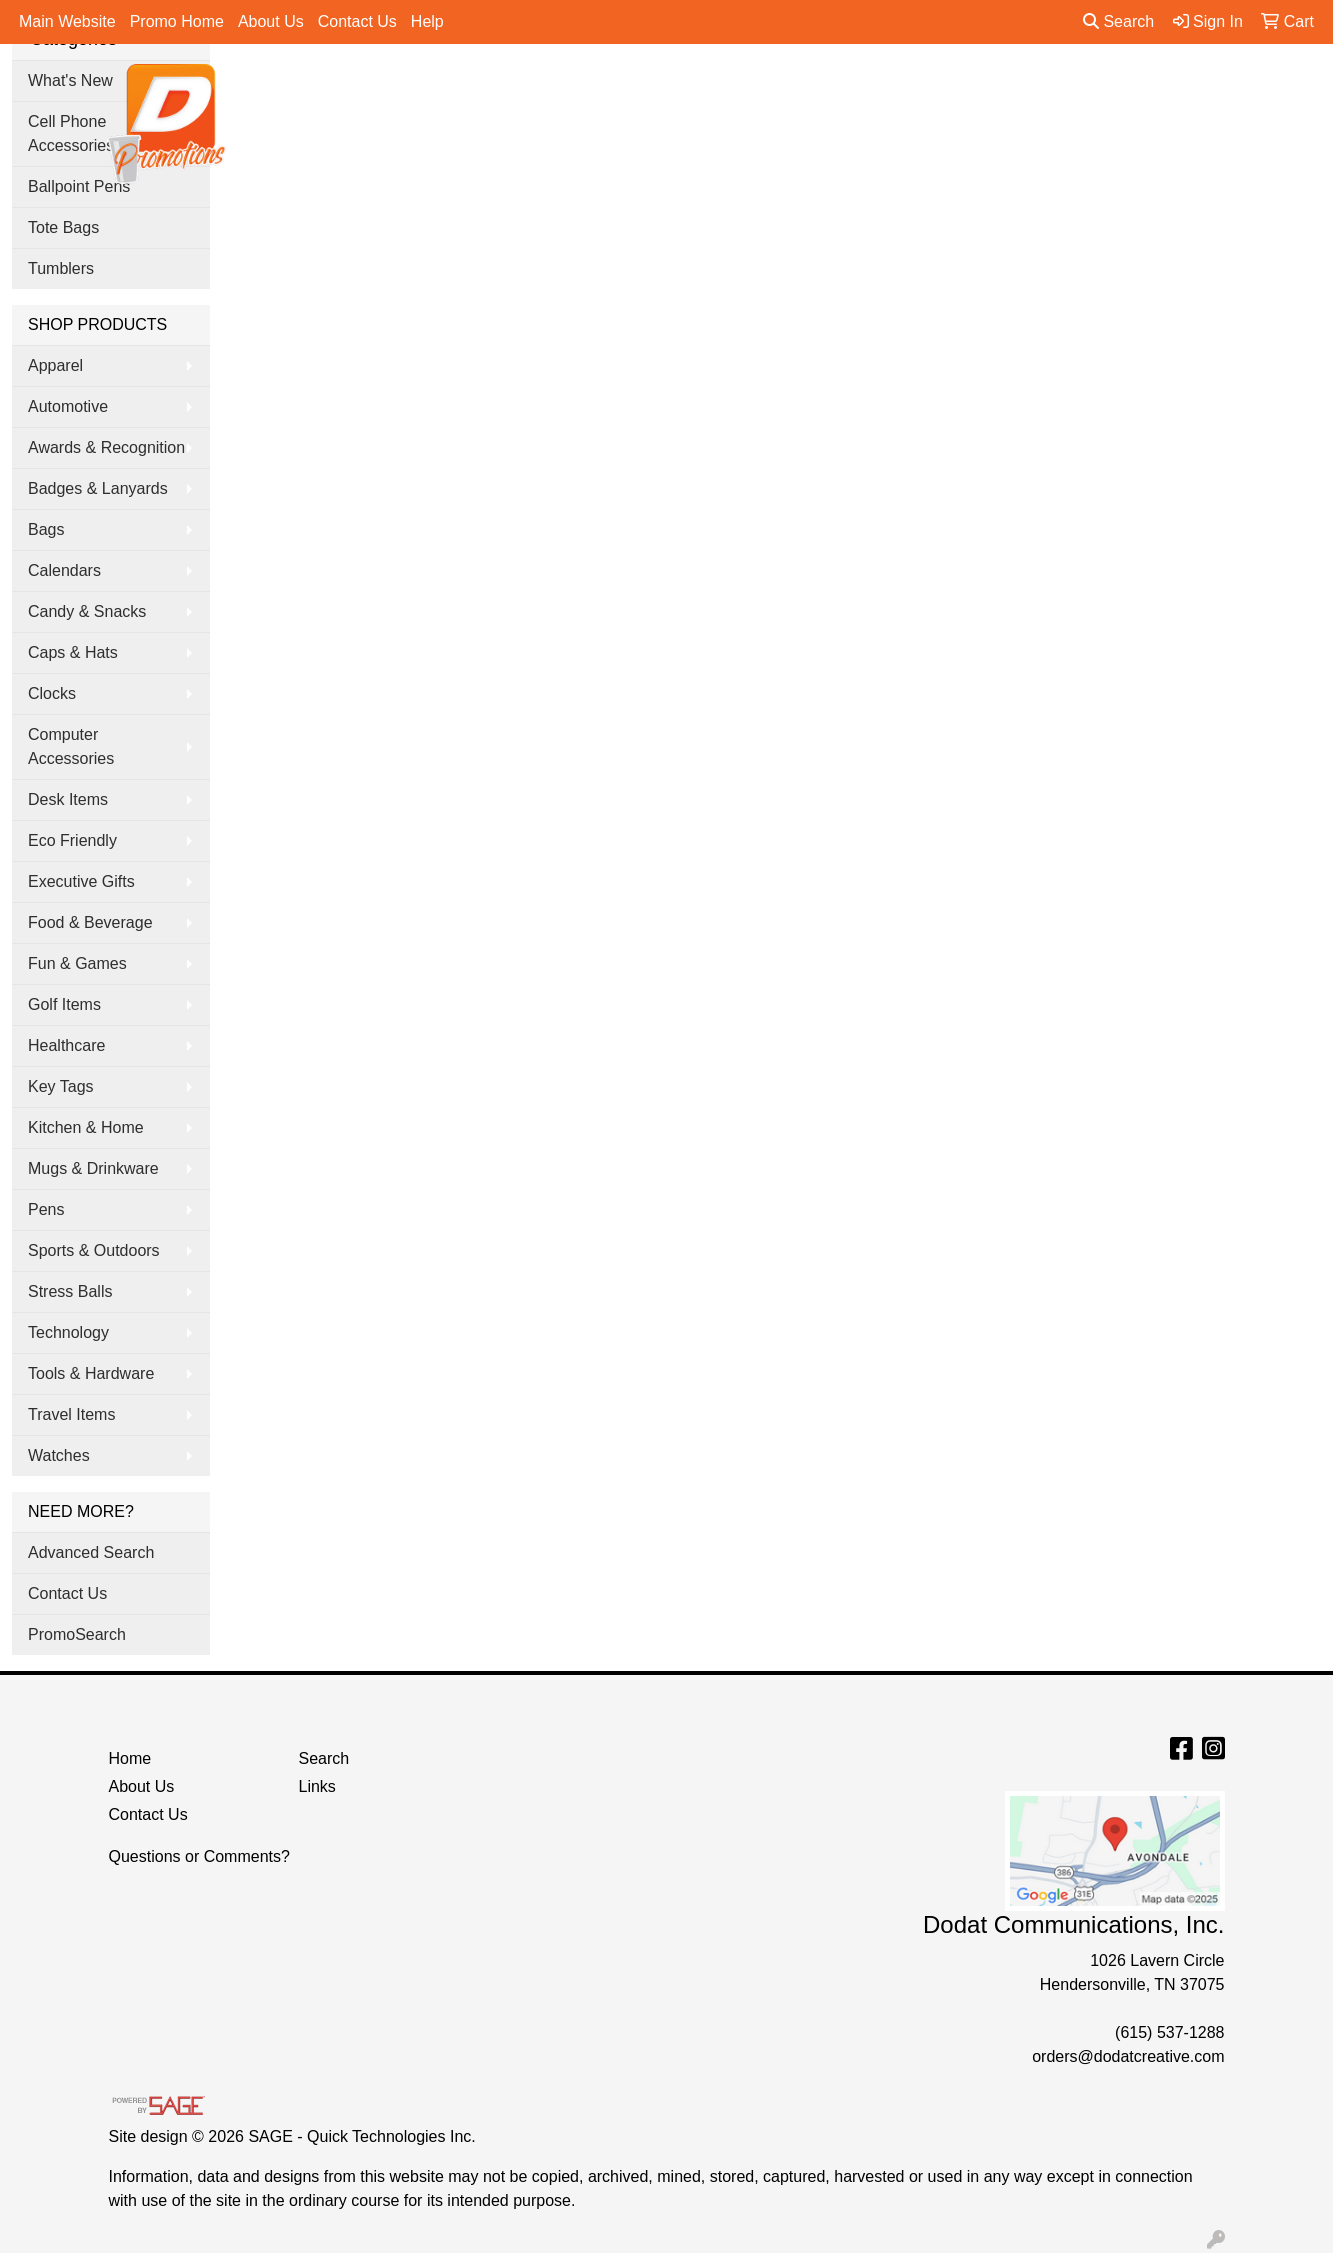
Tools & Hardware (91, 1373)
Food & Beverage (90, 922)
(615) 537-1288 (1169, 2032)
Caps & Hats (73, 652)
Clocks (52, 693)
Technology (68, 1332)
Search (1118, 21)
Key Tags (61, 1086)
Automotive (68, 406)
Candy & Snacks (87, 611)
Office (805, 91)
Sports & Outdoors (94, 1250)
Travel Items (71, 1414)
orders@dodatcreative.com (1128, 2056)
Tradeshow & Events (942, 91)
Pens (1076, 91)
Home (130, 1758)
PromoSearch (77, 1634)
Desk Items (68, 799)
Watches (59, 1455)
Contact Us (357, 21)
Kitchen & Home (86, 1127)
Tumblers (61, 268)
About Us (271, 21)
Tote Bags (63, 227)
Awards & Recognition (106, 447)
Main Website (67, 21)
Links (317, 1786)
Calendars (64, 570)
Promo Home (177, 21)
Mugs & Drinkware (93, 1168)
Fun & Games (77, 963)
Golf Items (64, 1004)
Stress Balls (70, 1291)
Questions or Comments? (199, 1856)
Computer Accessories (71, 746)
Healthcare (66, 1045)
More (1156, 91)
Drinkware (705, 91)
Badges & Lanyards (98, 488)
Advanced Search (91, 1552)
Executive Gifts (81, 881)
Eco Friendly (72, 840)
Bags (607, 91)
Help (427, 21)
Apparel (519, 91)
